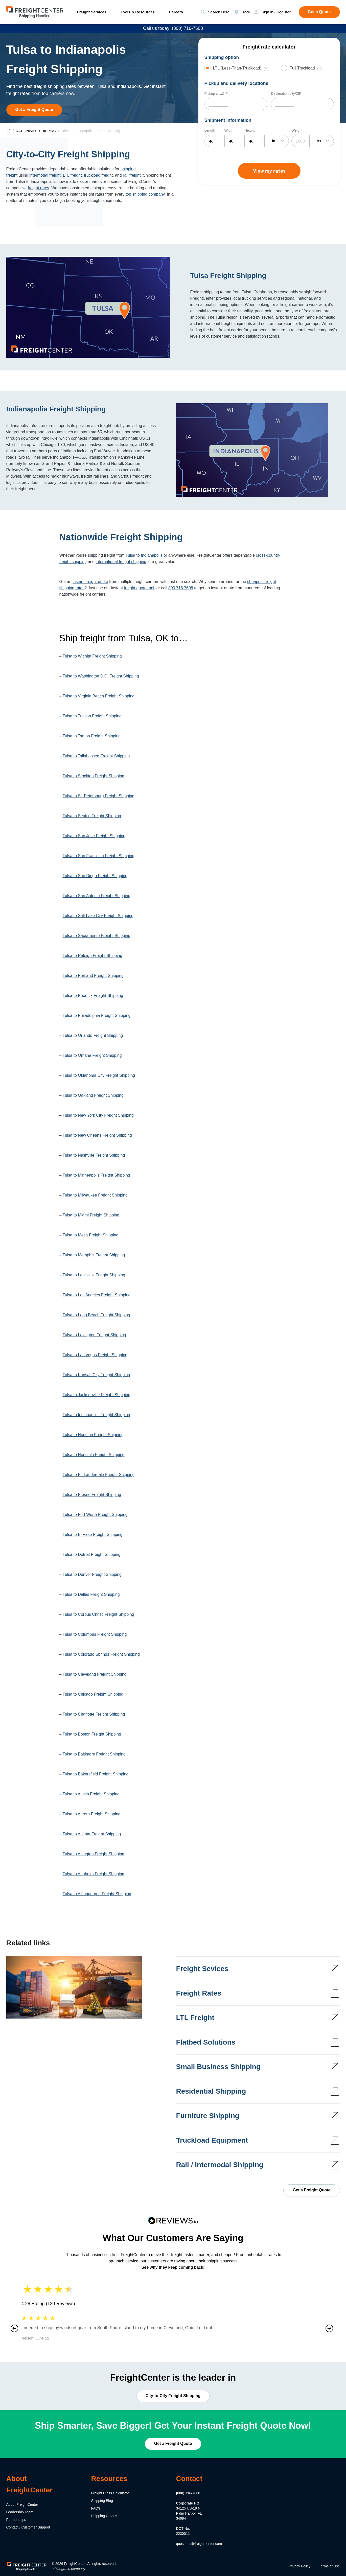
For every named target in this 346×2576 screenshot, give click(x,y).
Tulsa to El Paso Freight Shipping (93, 1534)
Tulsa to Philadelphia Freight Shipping (97, 1015)
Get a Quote (319, 12)
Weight (296, 130)
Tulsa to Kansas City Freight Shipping (96, 1375)
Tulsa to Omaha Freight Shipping (92, 1055)
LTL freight (72, 175)
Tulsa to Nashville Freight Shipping (94, 1155)
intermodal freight (45, 175)
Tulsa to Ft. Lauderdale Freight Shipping (99, 1474)
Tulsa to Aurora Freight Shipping (92, 1814)
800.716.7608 (180, 588)
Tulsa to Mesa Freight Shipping (91, 1235)
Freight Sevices (202, 1969)
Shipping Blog (102, 2501)
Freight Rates (198, 1993)
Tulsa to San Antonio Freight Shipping (96, 896)
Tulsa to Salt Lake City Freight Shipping (98, 916)
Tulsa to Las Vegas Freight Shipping (95, 1355)
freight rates (38, 188)
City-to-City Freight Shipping (173, 2396)
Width (229, 130)
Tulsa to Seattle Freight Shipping (92, 816)
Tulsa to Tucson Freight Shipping (92, 716)
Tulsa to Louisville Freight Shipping (94, 1275)
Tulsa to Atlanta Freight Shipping (92, 1834)
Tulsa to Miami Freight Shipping (91, 1215)
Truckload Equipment (212, 2140)
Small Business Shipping (218, 2067)
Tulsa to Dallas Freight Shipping (91, 1594)
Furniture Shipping (207, 2116)
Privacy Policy (299, 2566)
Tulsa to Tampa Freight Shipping (92, 736)
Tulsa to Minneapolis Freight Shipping (96, 1175)
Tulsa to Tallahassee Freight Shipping (96, 756)
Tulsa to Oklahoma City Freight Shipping (99, 1075)
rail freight (132, 175)
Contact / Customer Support (28, 2527)
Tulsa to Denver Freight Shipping (92, 1574)
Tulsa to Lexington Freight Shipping (94, 1335)
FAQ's (96, 2508)
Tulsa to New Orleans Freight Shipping (97, 1135)
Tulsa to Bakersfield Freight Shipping (96, 1774)
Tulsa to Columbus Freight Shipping (95, 1634)
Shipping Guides (104, 2516)
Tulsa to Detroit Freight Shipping (92, 1554)
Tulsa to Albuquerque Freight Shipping (97, 1894)
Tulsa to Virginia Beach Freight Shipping (99, 696)
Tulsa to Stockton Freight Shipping (93, 776)
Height (249, 130)
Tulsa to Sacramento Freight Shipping (96, 935)
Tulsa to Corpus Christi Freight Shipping (98, 1614)
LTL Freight (195, 2018)
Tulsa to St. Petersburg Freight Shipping (98, 796)
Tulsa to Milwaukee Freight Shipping (95, 1195)
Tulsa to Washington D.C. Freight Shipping (101, 676)
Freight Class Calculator (110, 2493)
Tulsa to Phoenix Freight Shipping (93, 995)
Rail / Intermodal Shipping (219, 2165)
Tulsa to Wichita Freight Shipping (92, 656)
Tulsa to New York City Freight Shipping (98, 1115)
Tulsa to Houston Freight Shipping (93, 1435)
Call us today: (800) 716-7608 (173, 28)
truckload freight (98, 175)
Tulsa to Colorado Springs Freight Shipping (101, 1654)
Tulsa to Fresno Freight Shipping (92, 1494)
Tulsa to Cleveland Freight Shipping (95, 1674)
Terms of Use (329, 2566)
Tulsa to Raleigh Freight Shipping (92, 955)
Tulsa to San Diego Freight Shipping (95, 876)
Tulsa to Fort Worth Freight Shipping (95, 1514)
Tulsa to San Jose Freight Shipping (94, 836)
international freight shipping (121, 561)
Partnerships (16, 2520)
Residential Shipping (211, 2091)
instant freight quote (90, 581)
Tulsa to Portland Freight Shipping (93, 975)
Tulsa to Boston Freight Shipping (92, 1734)
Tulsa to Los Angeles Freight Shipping (97, 1295)
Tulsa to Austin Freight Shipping (91, 1794)
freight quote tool (139, 588)
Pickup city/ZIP (216, 93)
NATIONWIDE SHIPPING (36, 131)
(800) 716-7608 (188, 2493)
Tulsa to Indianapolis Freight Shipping (96, 1415)
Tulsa (130, 555)
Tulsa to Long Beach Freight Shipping (96, 1315)
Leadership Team (19, 2512)
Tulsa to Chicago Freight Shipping (93, 1694)
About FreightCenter (22, 2504)
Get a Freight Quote (34, 109)
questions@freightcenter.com (199, 2544)
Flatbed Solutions (206, 2042)
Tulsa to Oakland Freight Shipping (93, 1095)
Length (209, 130)
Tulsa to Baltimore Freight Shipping (94, 1754)
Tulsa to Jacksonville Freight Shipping (96, 1395)
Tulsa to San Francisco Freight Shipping (98, 856)
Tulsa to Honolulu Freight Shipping (94, 1455)
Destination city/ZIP (286, 93)
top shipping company (145, 194)
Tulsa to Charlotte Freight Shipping (94, 1714)
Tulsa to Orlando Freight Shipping (93, 1035)
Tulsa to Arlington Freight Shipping (93, 1854)
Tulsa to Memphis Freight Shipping (94, 1255)
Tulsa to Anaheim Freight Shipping (93, 1874)
